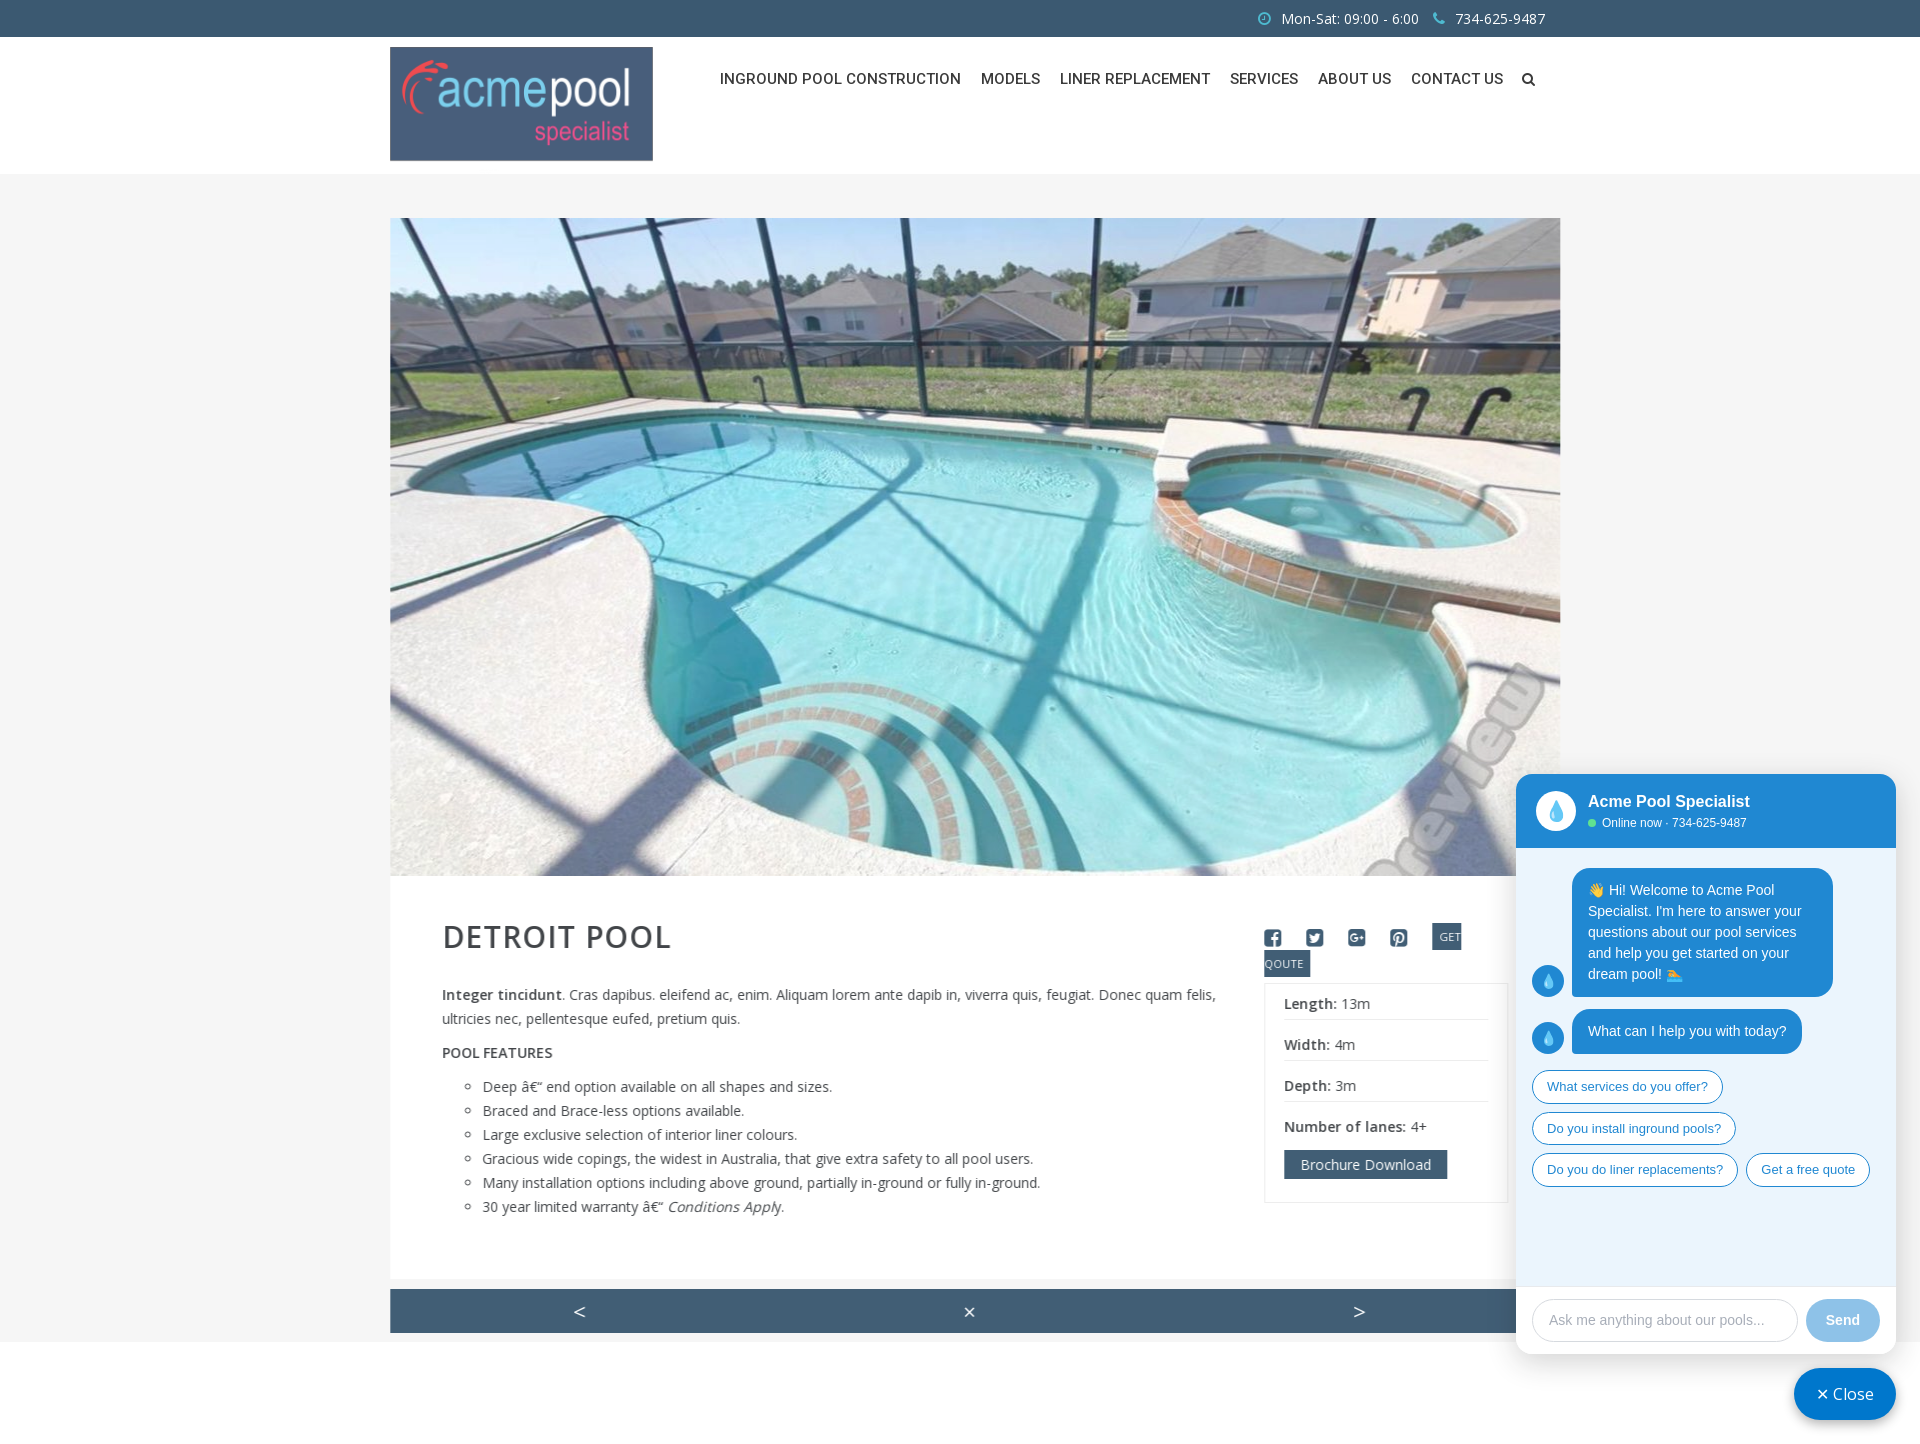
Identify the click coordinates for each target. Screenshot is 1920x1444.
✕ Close (1845, 1394)
